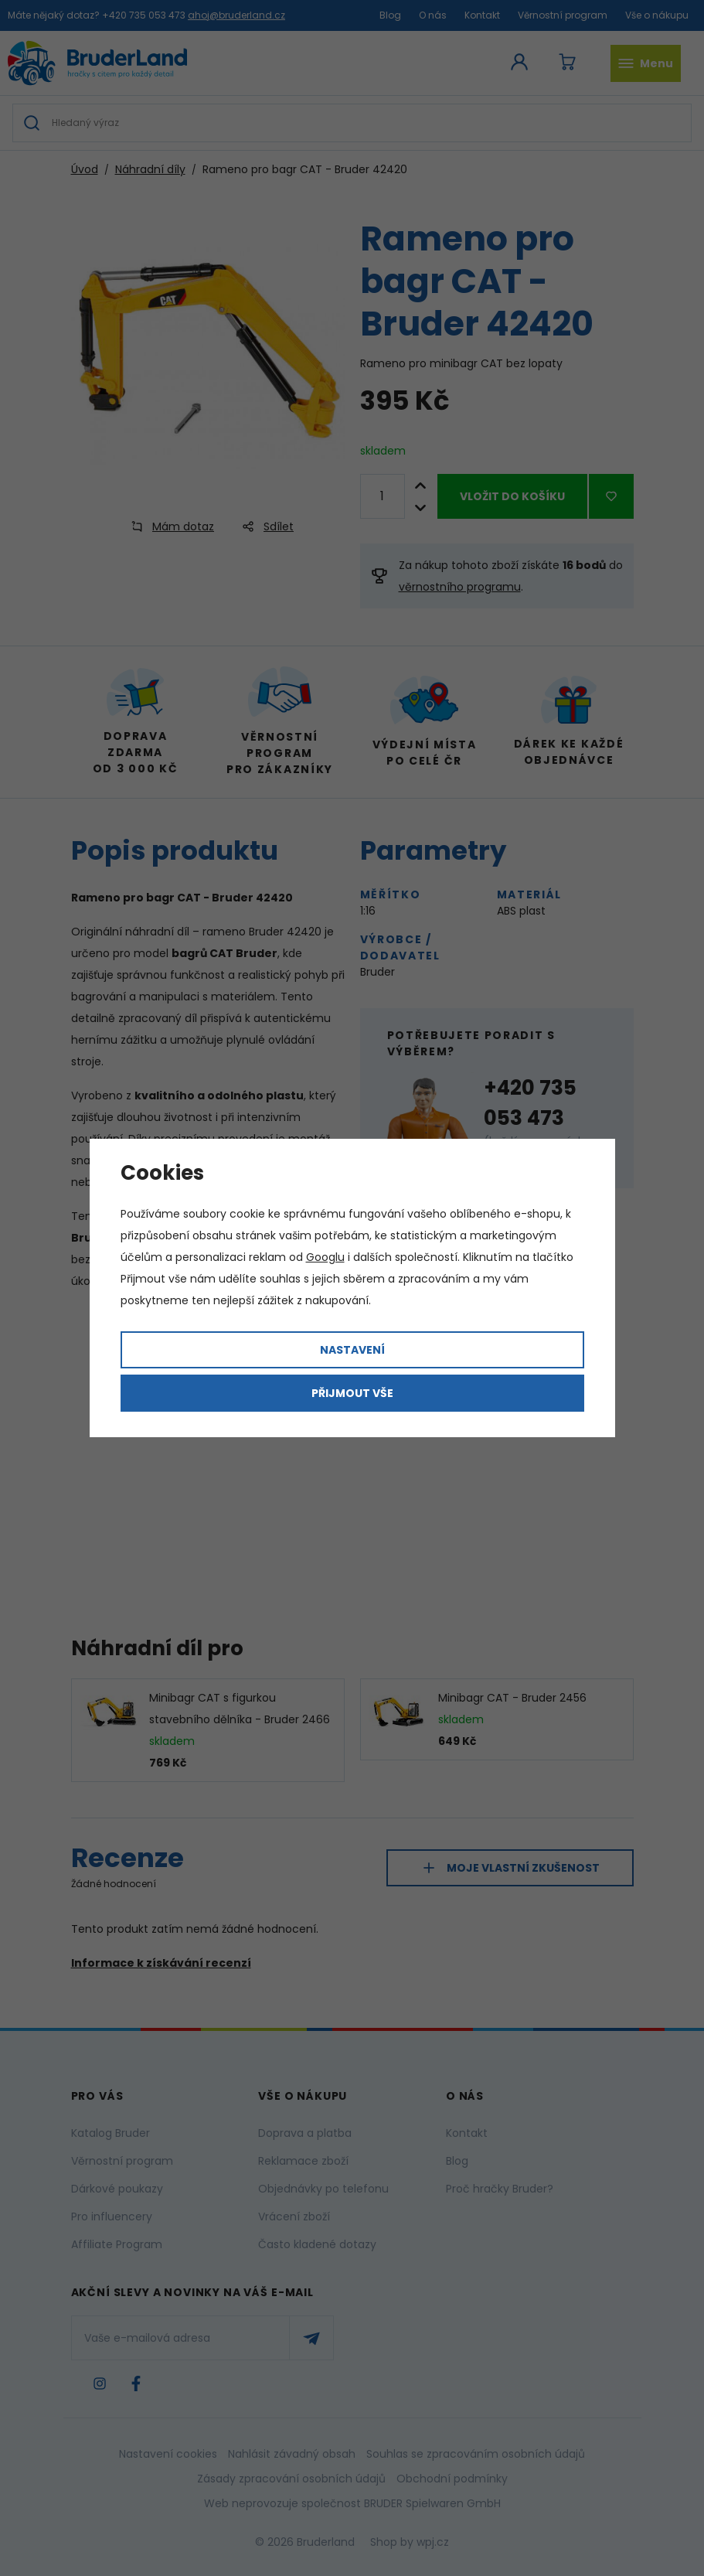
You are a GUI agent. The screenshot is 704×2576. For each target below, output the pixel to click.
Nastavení (352, 1350)
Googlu (325, 1257)
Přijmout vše (352, 1393)
